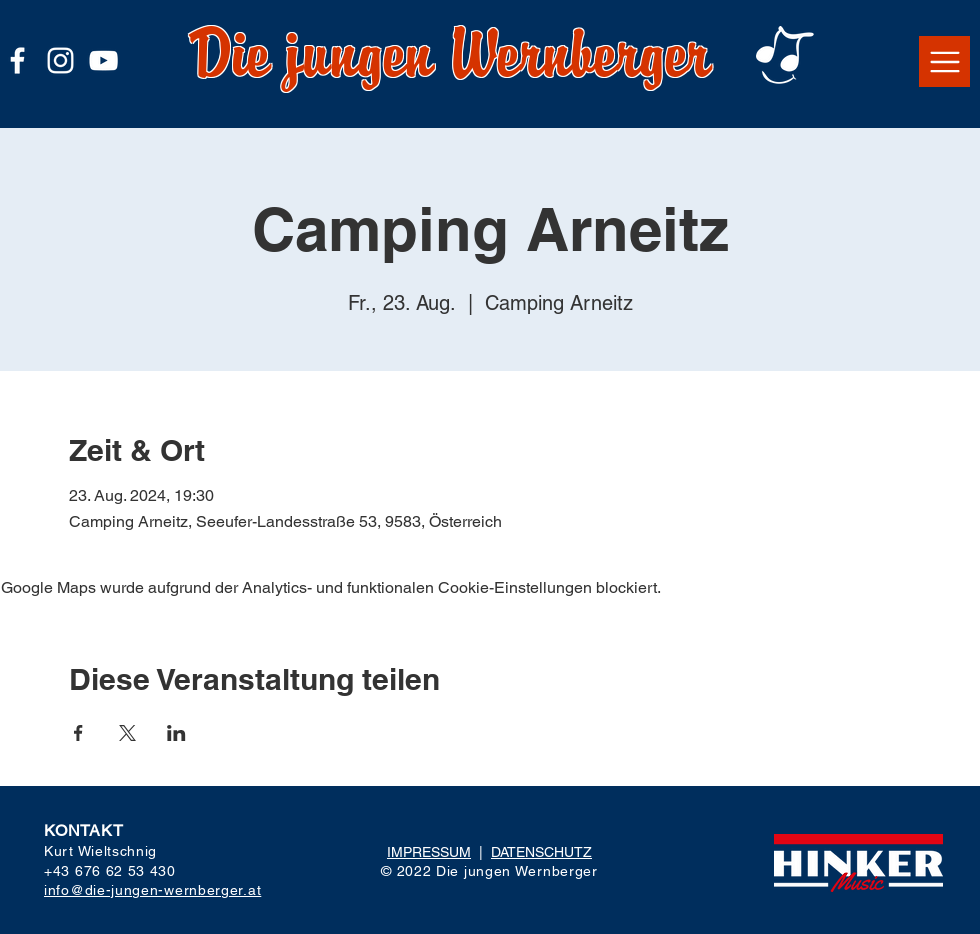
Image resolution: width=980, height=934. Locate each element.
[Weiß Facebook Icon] (17, 60)
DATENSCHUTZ (541, 852)
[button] (944, 61)
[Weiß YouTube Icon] (103, 60)
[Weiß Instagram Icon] (60, 60)
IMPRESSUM (429, 852)
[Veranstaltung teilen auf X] (127, 733)
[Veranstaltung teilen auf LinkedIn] (176, 733)
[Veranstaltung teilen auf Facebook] (78, 733)
